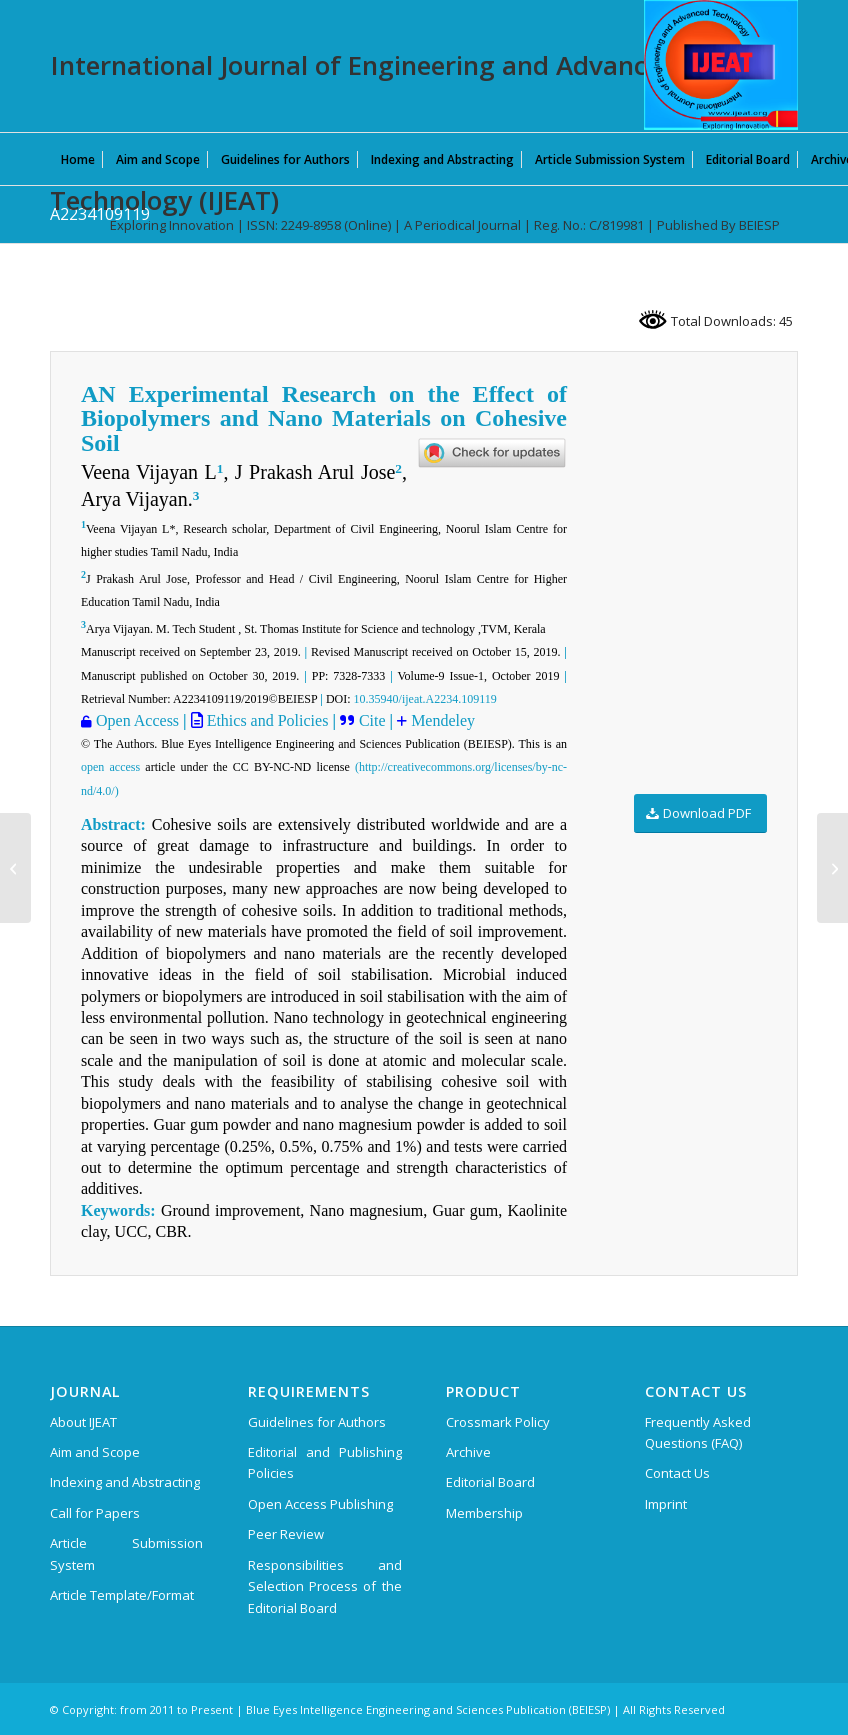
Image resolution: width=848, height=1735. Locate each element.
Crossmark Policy (498, 1422)
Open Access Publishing (320, 1504)
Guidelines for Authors (317, 1422)
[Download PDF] (700, 813)
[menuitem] (78, 159)
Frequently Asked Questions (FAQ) (698, 1432)
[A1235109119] (15, 868)
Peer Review (286, 1534)
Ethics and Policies (266, 720)
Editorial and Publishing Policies (324, 1462)
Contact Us (677, 1473)
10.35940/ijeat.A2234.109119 (425, 699)
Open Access (137, 720)
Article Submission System (126, 1553)
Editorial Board (490, 1482)
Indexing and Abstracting (125, 1482)
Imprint (666, 1504)
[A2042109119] (832, 868)
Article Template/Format (122, 1595)
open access (110, 767)
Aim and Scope (95, 1452)
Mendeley (443, 720)
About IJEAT (83, 1422)
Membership (484, 1513)
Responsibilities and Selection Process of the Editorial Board (324, 1586)
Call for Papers (95, 1513)
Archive (468, 1452)
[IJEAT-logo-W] (721, 65)
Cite (374, 720)
